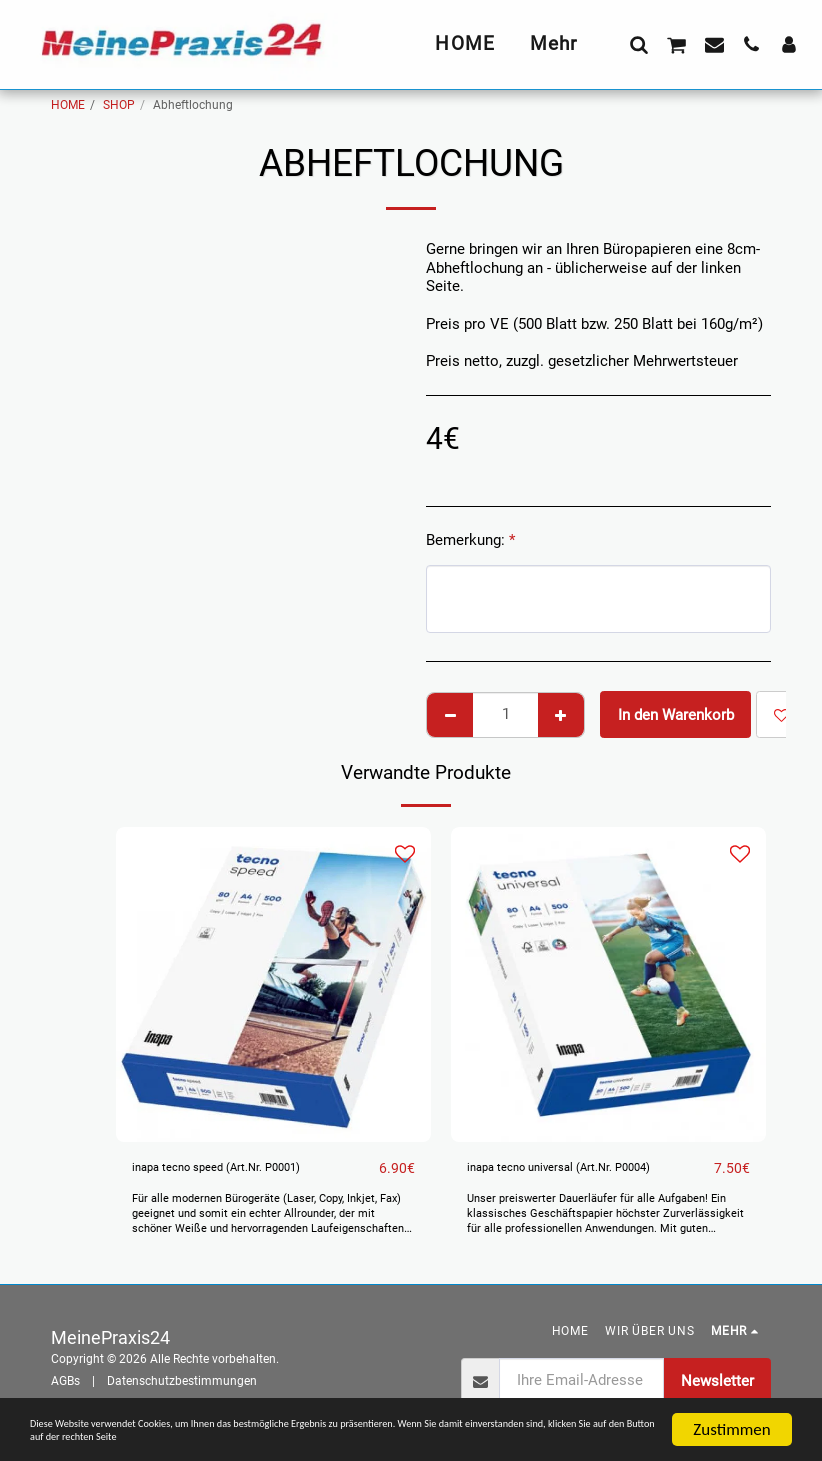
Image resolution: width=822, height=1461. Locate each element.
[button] (638, 44)
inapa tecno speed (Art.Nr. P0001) (244, 1169)
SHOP (119, 105)
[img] (273, 984)
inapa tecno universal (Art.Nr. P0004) (589, 1169)
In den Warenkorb (676, 715)
